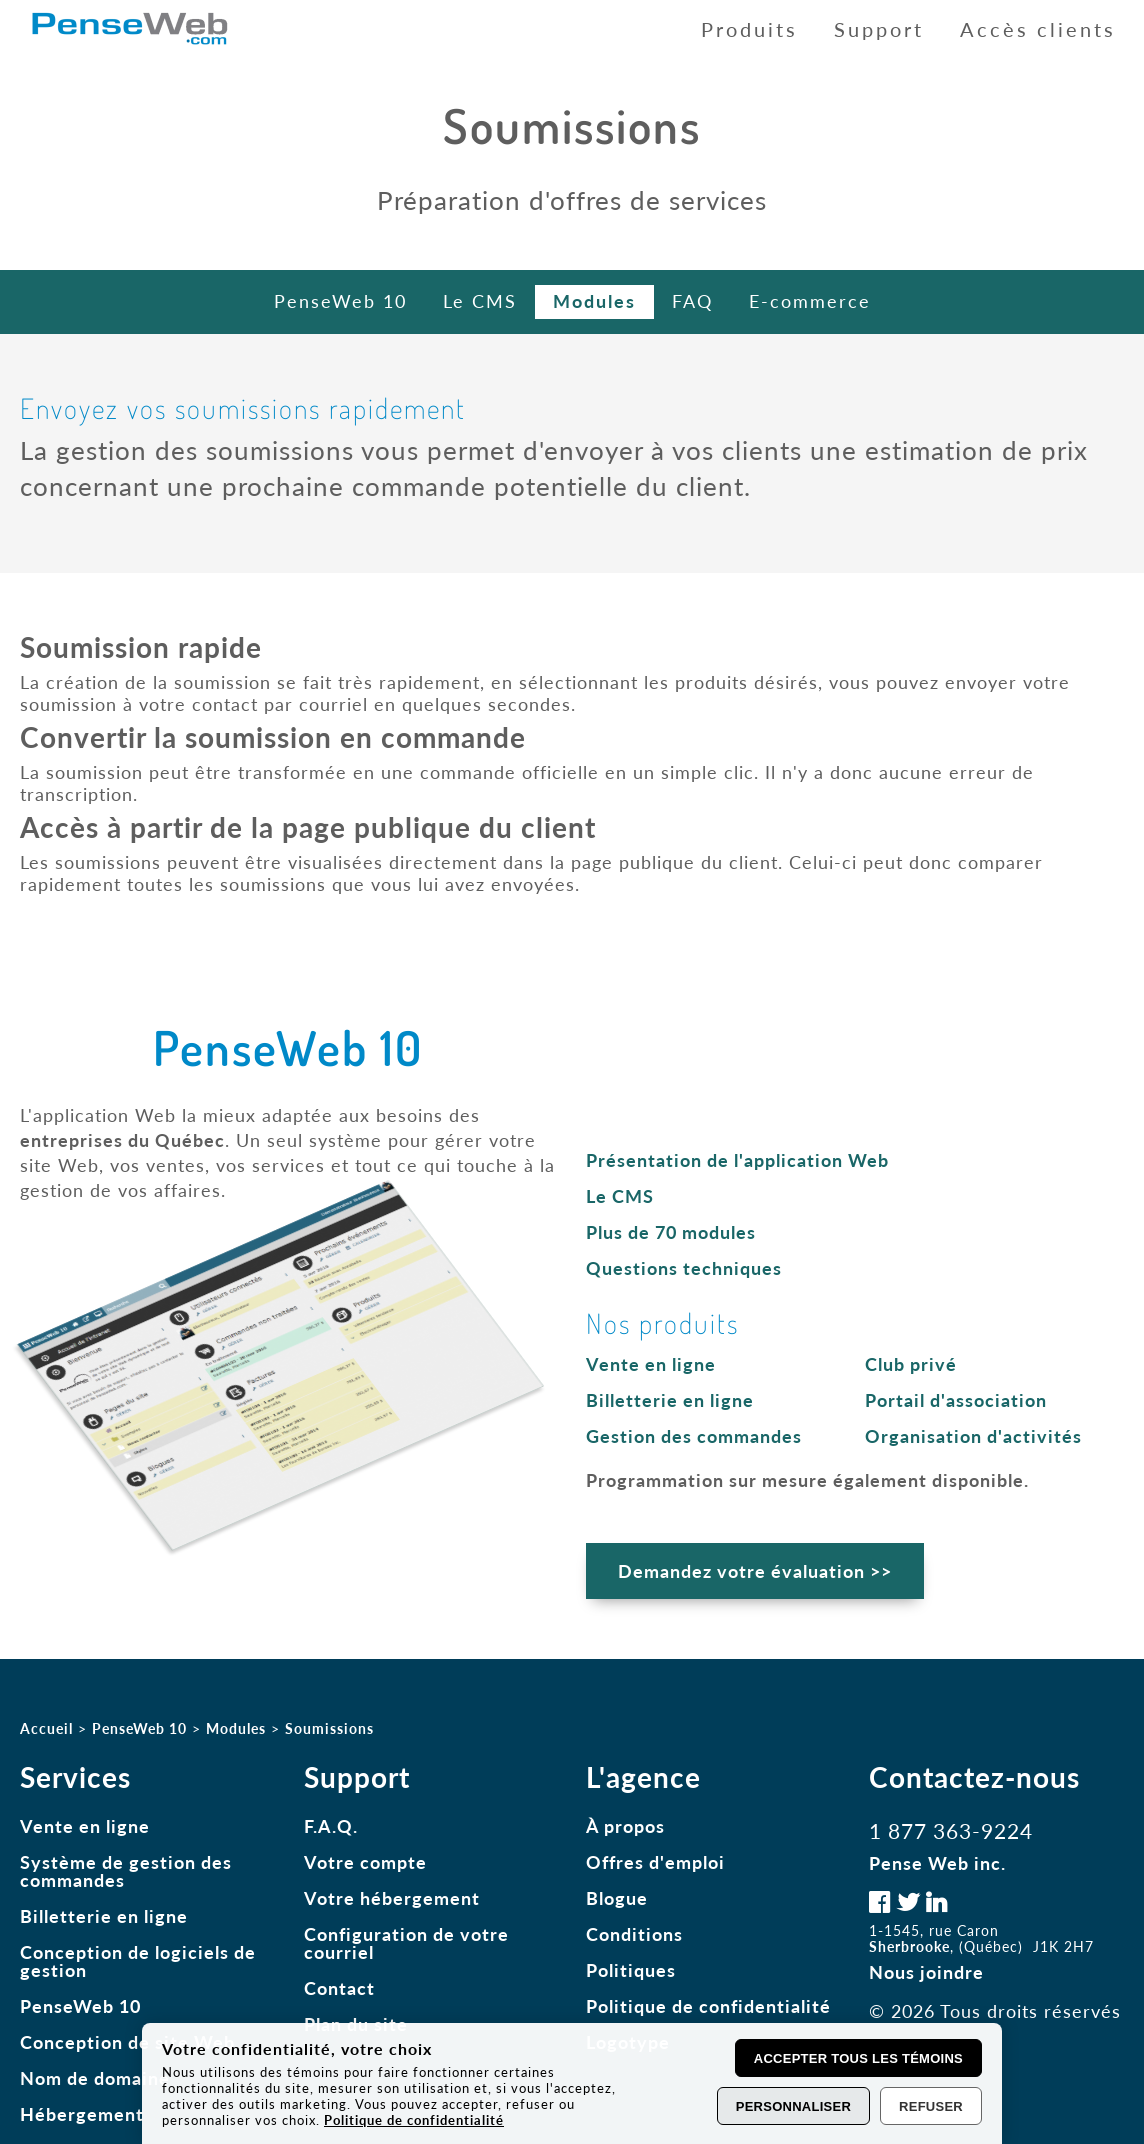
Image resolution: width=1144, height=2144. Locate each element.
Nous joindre (926, 1972)
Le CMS (620, 1196)
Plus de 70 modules (671, 1232)
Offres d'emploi (655, 1862)
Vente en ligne (651, 1364)
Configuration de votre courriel (406, 1943)
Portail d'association (956, 1400)
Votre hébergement (392, 1898)
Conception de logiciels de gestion (138, 1961)
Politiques (631, 1970)
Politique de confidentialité (708, 2006)
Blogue (617, 1898)
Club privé (911, 1364)
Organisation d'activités (973, 1436)
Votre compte (365, 1862)
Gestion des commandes (694, 1436)
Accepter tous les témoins (858, 2058)
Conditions (634, 1934)
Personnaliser (793, 2106)
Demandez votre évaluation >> (755, 1571)
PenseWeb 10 (80, 2006)
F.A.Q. (331, 1826)
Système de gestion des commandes (126, 1871)
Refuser (931, 2106)
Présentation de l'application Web (737, 1160)
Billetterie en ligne (670, 1400)
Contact (339, 1988)
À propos (625, 1826)
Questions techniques (684, 1268)
